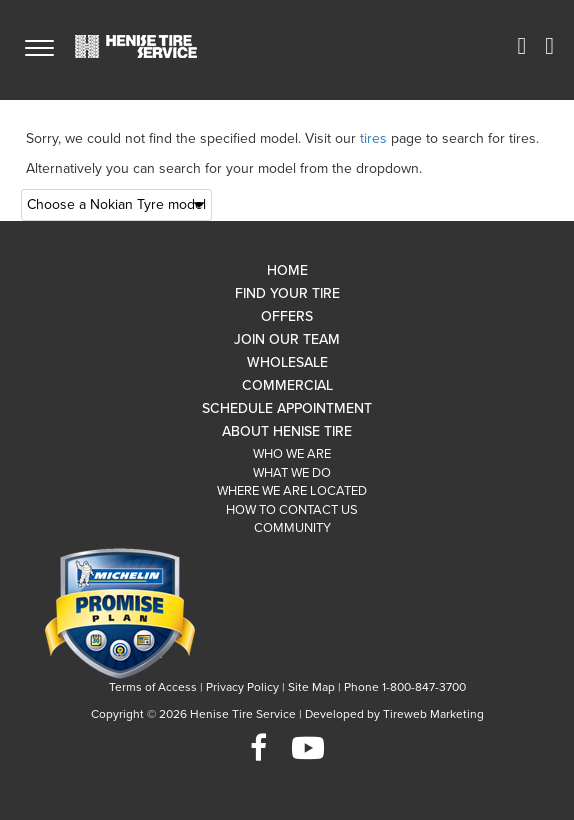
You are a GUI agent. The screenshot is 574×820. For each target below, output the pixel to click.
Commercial (287, 385)
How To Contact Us (292, 510)
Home (287, 270)
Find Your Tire (287, 293)
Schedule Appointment (287, 408)
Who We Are (292, 454)
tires (373, 138)
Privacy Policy (242, 687)
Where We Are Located (292, 491)
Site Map (311, 687)
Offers (287, 316)
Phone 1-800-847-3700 (405, 687)
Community (292, 528)
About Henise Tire (287, 431)
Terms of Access (153, 687)
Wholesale (287, 362)
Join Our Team (287, 339)
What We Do (292, 473)
